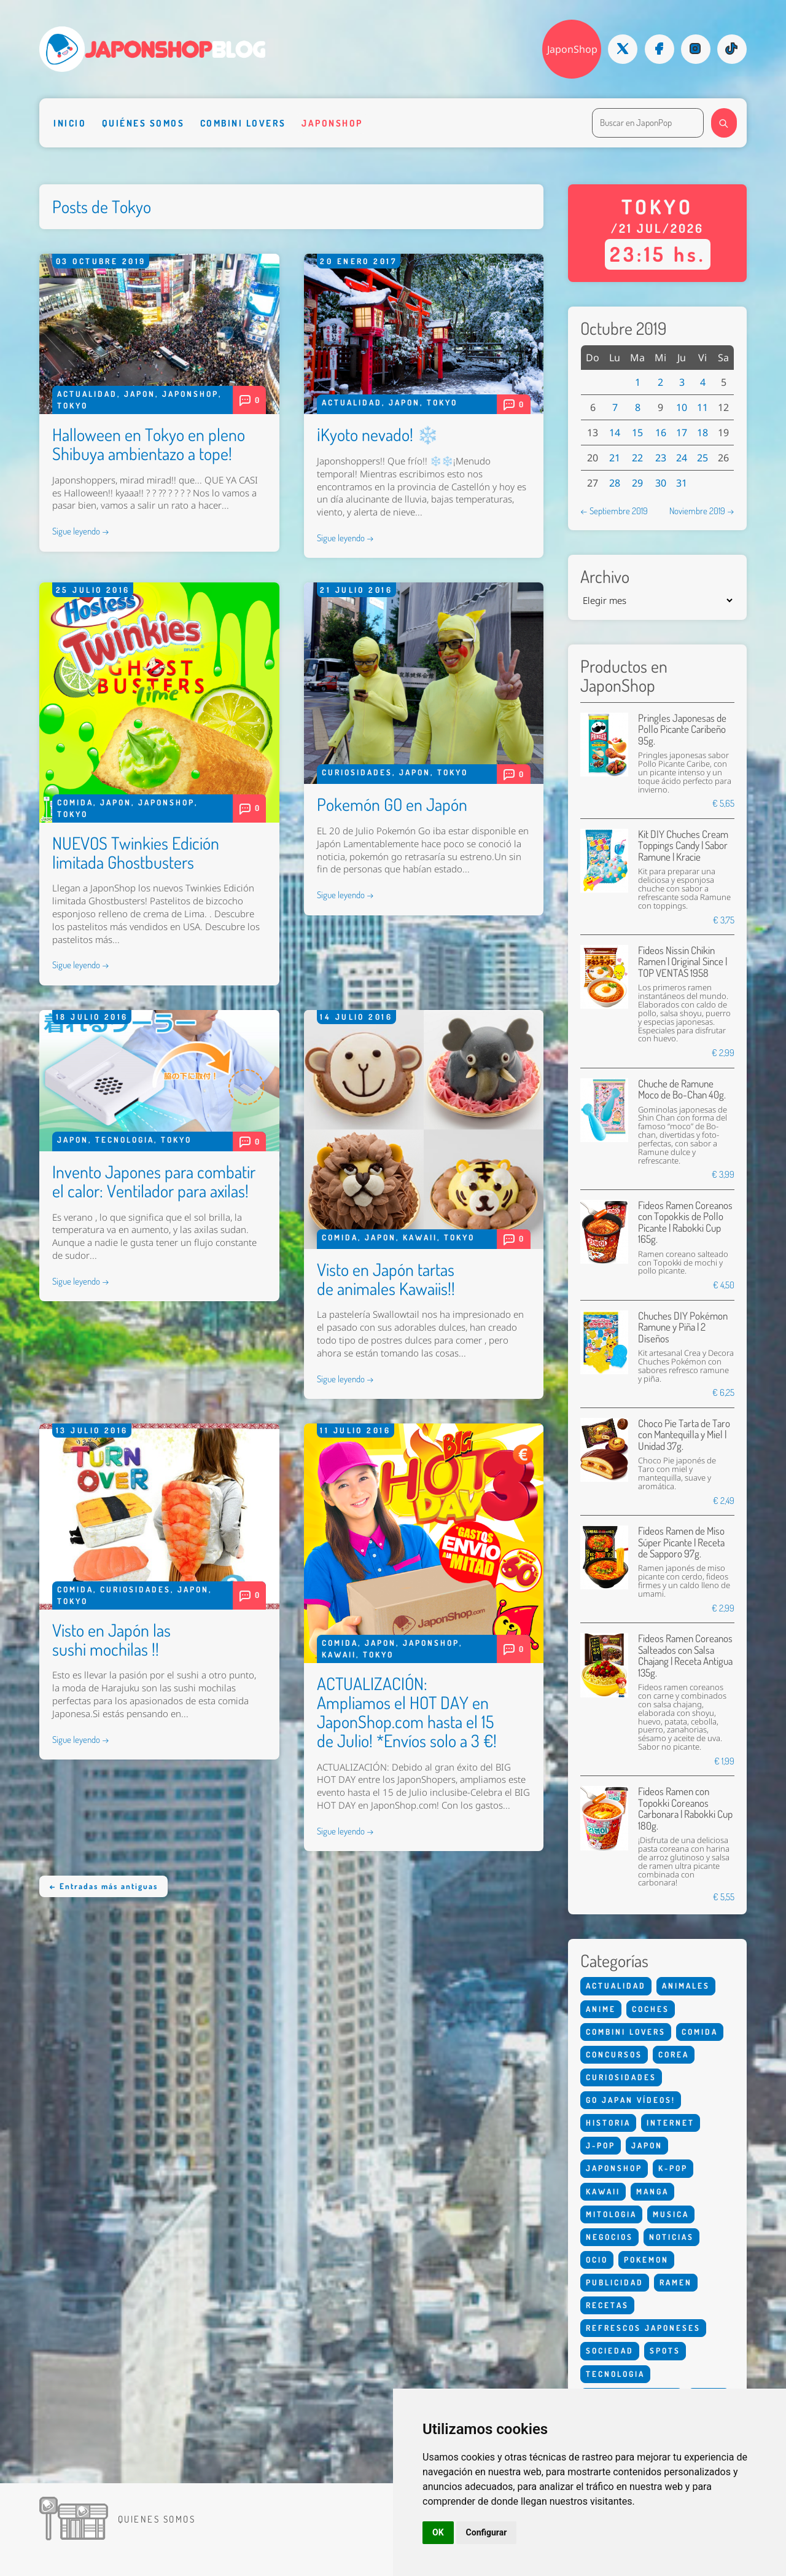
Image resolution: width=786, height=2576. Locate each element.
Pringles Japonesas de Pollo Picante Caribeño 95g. (682, 729)
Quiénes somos (143, 122)
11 (702, 407)
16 (660, 432)
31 (681, 483)
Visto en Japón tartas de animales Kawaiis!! (386, 1278)
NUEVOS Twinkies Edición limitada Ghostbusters (135, 852)
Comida (75, 802)
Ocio (597, 2260)
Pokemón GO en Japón (392, 804)
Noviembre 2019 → (701, 510)
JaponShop (572, 49)
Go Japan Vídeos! (630, 2100)
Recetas (607, 2305)
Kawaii (420, 1237)
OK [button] (438, 2532)
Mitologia (611, 2214)
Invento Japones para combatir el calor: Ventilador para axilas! (153, 1181)
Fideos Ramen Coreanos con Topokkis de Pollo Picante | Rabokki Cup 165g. (685, 1222)
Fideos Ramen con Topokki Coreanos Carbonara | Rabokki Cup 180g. (685, 1808)
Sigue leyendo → (80, 531)
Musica (671, 2214)
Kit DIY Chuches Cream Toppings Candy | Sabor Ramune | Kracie (683, 845)
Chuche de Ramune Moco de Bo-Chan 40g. (682, 1089)
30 (660, 483)
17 (681, 432)
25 (702, 457)
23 (660, 457)
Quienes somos (156, 2518)
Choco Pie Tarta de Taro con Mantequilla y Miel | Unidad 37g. (684, 1434)
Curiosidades (357, 772)
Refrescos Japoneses (643, 2328)
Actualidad (87, 394)
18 (702, 432)
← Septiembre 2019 (614, 510)
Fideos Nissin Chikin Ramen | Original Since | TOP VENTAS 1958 (682, 961)
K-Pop (673, 2168)
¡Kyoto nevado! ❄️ (377, 434)
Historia (608, 2123)
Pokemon (646, 2260)
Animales (686, 1986)
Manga (652, 2191)
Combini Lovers (243, 122)
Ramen (676, 2282)
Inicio (69, 122)
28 (614, 483)
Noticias (671, 2237)
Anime (601, 2009)
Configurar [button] (486, 2532)
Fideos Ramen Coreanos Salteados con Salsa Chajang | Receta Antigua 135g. (685, 1655)
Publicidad (615, 2282)
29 (637, 483)
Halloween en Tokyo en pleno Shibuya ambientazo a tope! (148, 443)
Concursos (614, 2054)
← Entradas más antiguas (103, 1886)
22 (637, 457)
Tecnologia (124, 1140)
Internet (671, 2123)
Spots (665, 2350)
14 (614, 432)
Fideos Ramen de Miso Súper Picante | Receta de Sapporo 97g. (681, 1542)
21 (614, 457)
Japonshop (332, 122)
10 (681, 407)
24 (681, 457)
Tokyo (72, 405)
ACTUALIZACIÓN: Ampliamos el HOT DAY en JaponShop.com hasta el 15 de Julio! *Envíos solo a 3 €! (407, 1711)
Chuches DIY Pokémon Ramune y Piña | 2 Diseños (683, 1327)
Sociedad (610, 2350)
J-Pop (600, 2145)
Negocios (609, 2237)
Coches (650, 2009)
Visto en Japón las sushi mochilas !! (111, 1639)
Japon (139, 394)
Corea (673, 2054)
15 (637, 432)
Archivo (604, 576)
